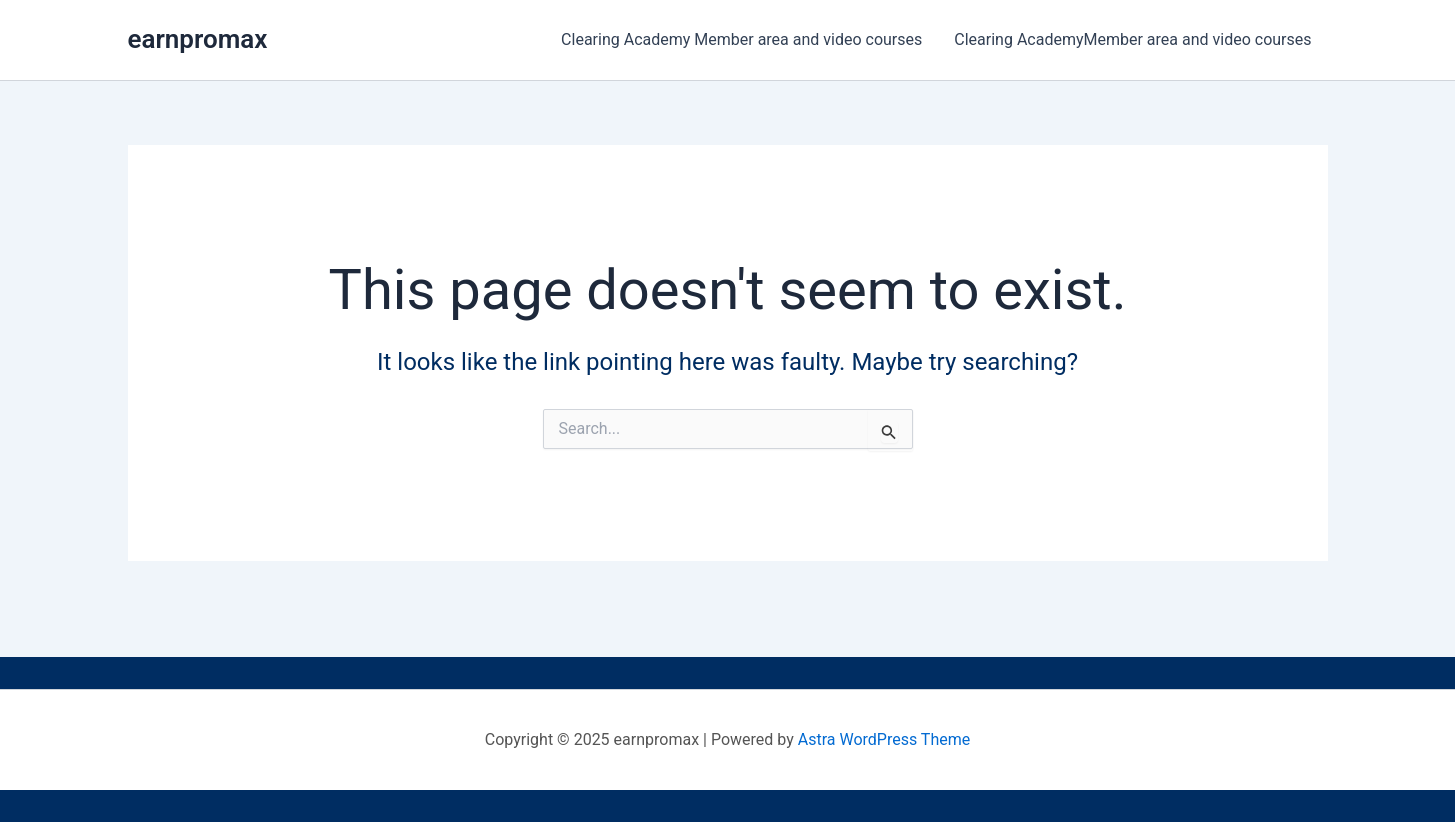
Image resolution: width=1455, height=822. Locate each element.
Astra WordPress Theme (884, 739)
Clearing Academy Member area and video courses (741, 39)
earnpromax (198, 39)
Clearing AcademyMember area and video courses (1132, 39)
